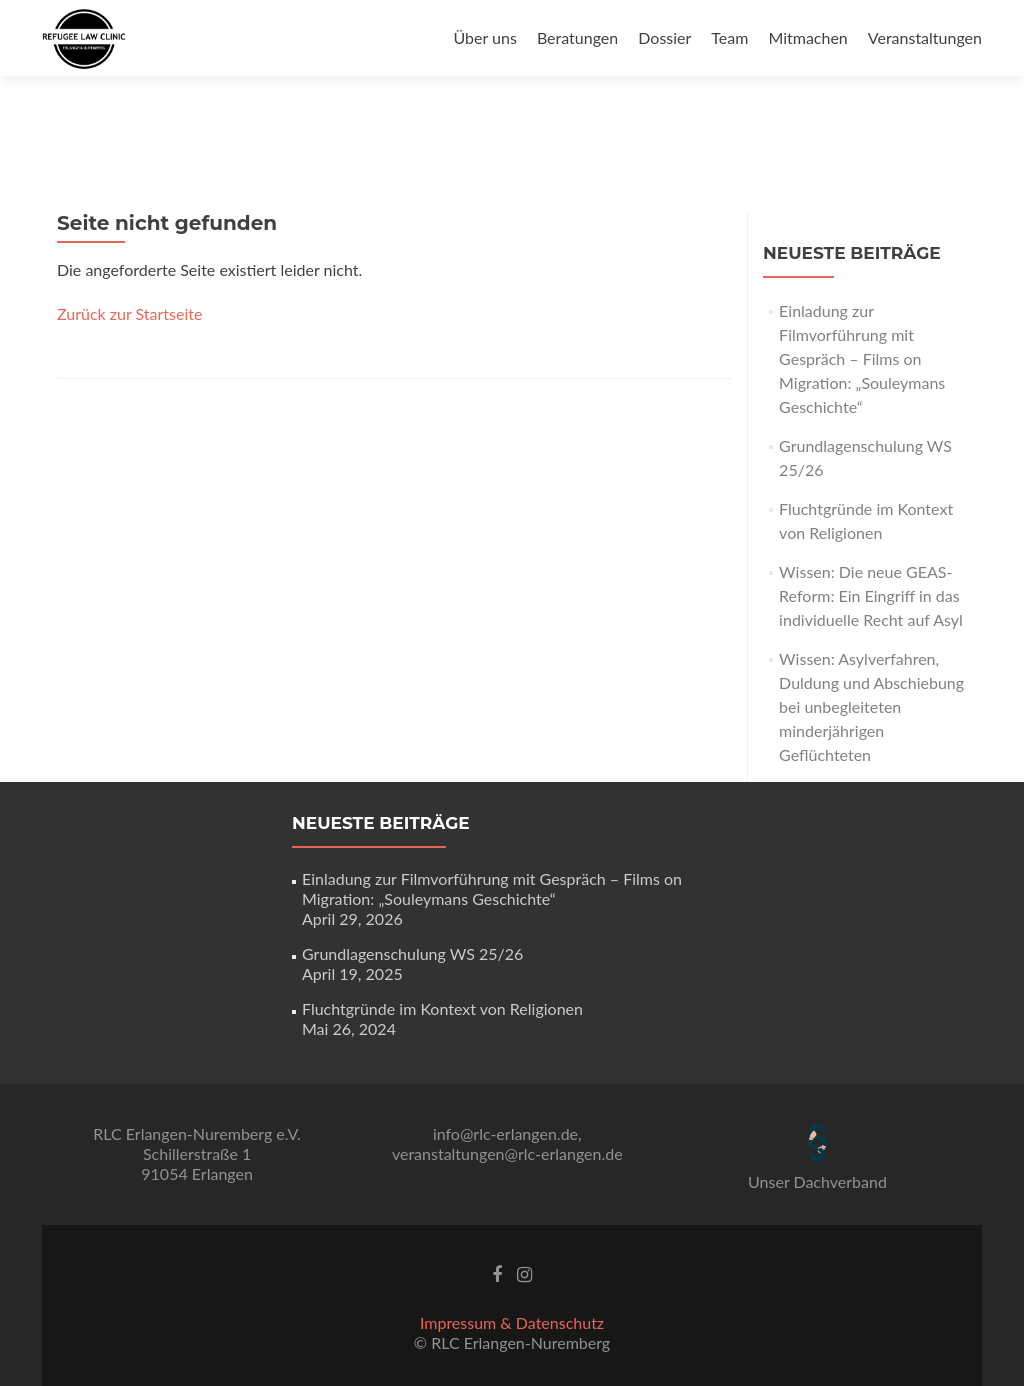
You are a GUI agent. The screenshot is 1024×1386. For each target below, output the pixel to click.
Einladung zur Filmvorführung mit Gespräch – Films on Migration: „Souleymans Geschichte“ (862, 358)
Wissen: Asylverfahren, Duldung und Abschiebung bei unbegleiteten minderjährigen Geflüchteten (871, 706)
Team (729, 37)
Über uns (484, 37)
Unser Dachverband (817, 1181)
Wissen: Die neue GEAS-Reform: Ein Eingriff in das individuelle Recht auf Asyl (871, 595)
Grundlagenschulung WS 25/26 (412, 953)
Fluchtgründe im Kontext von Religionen (442, 1008)
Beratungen (577, 37)
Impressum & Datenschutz (512, 1322)
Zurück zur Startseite (129, 313)
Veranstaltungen (925, 37)
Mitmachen (807, 37)
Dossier (664, 37)
